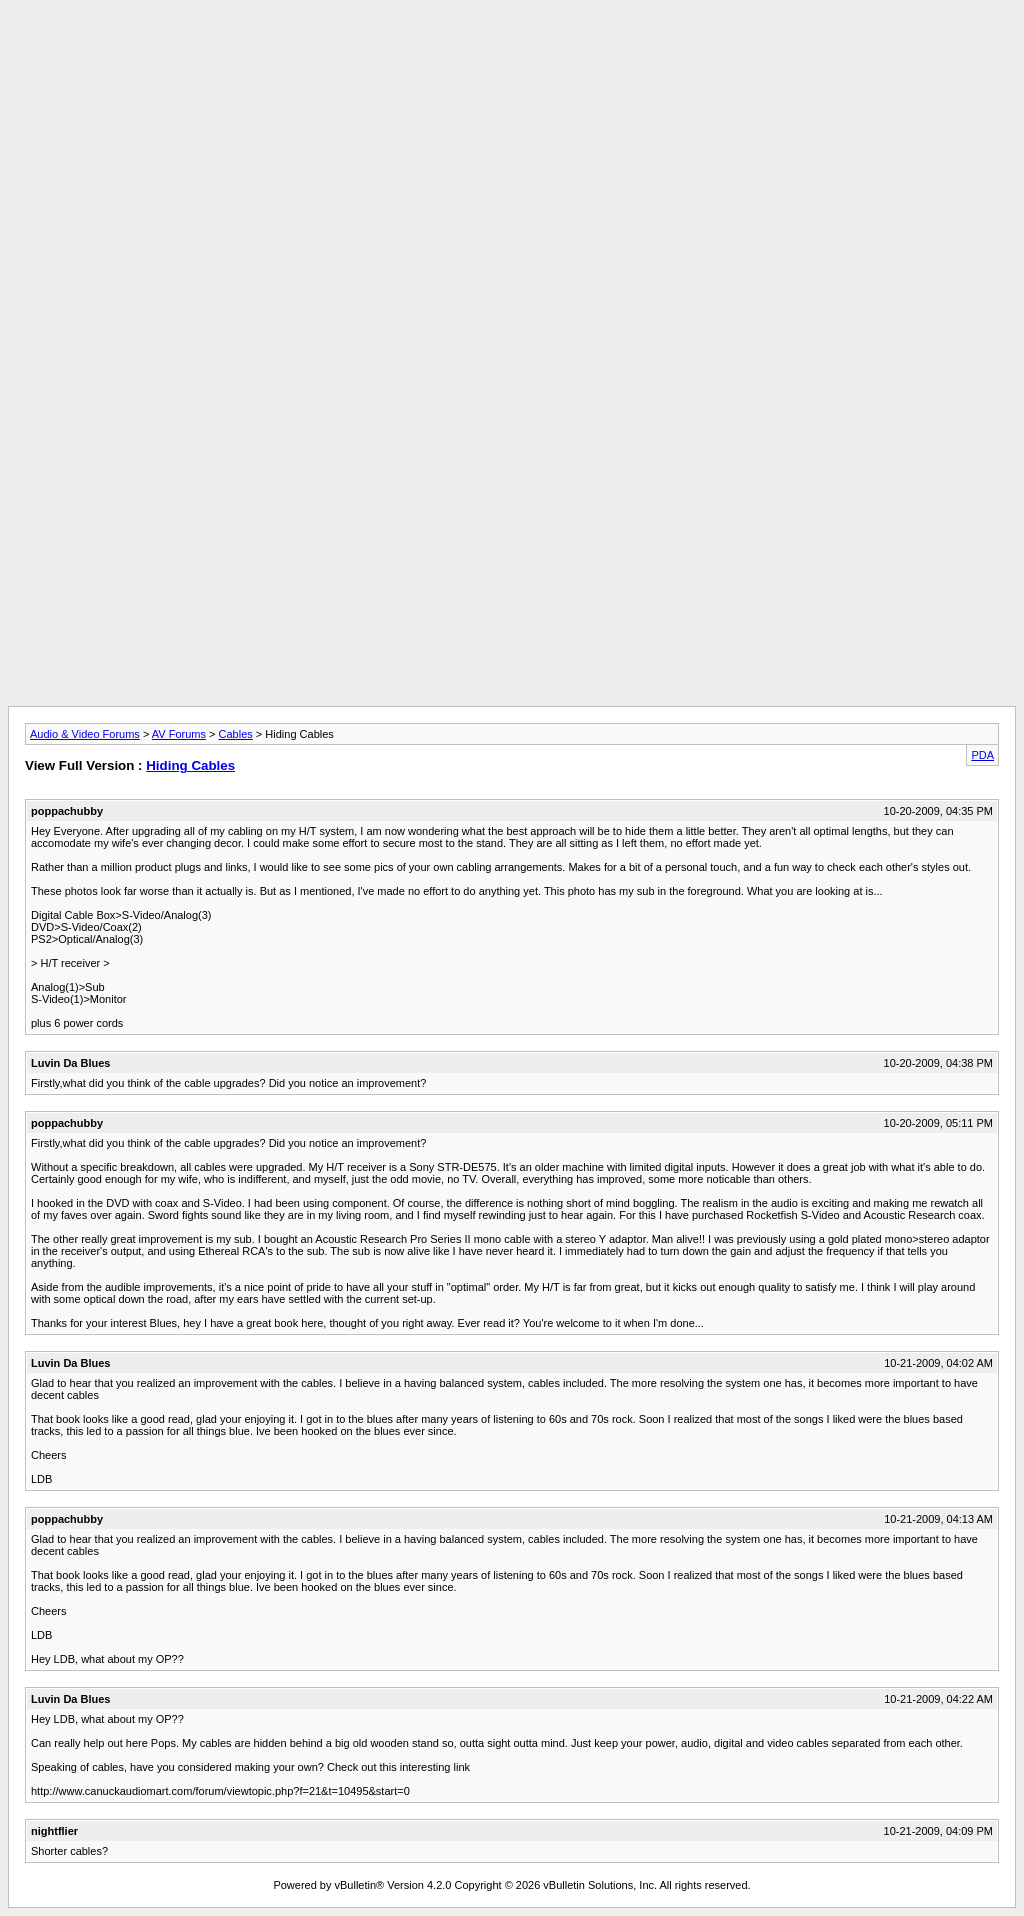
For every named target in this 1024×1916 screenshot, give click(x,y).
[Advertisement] (512, 53)
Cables (236, 734)
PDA (982, 755)
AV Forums (179, 734)
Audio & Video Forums (85, 734)
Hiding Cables (190, 765)
